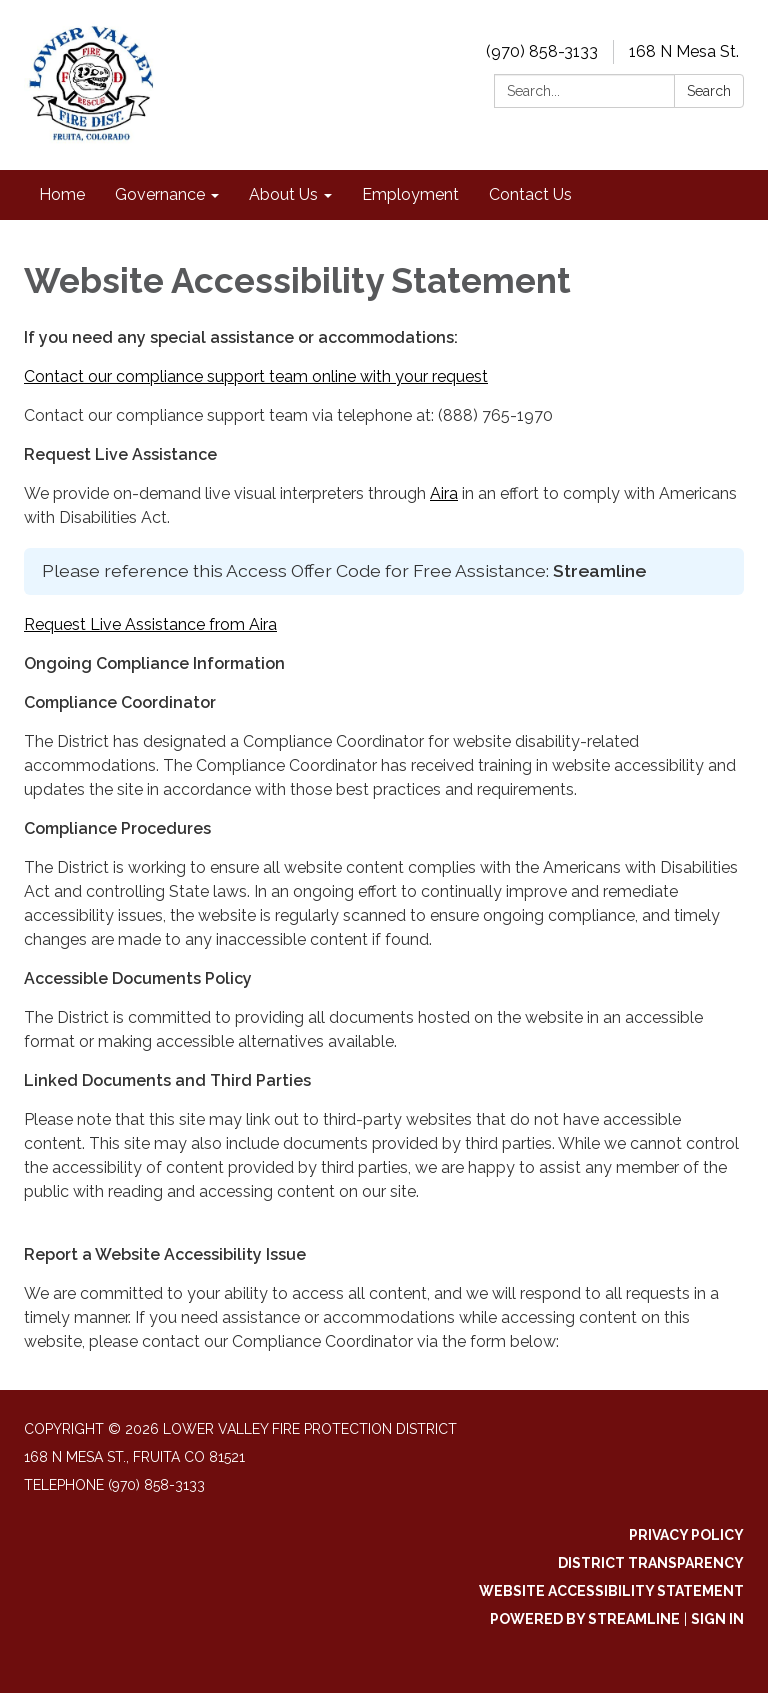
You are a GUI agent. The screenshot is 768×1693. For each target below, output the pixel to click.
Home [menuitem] (62, 194)
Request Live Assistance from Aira (150, 624)
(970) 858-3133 (542, 51)
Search (709, 91)
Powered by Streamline (585, 1619)
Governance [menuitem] (160, 194)
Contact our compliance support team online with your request (256, 376)
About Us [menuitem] (283, 194)
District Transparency (651, 1563)
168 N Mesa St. (684, 51)
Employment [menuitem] (410, 194)
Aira (444, 493)
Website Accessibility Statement (611, 1591)
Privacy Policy (686, 1535)
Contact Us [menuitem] (530, 194)
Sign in (717, 1619)
